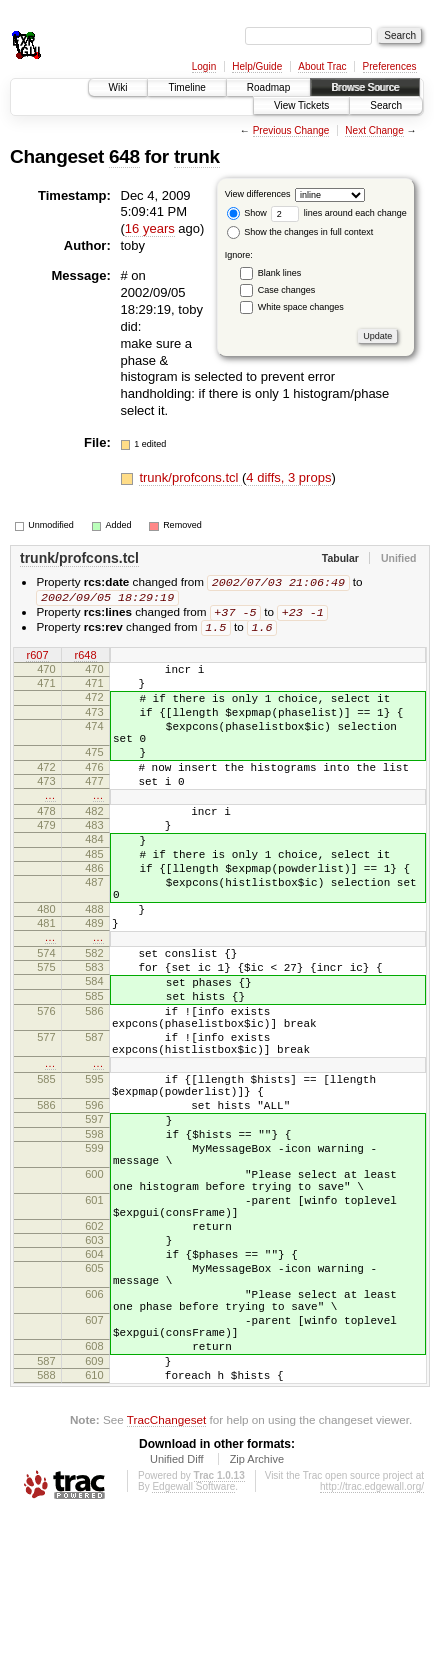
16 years (150, 228)
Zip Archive (257, 1622)
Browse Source (365, 87)
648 (124, 156)
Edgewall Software (193, 1649)
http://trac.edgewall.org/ (372, 1649)
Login (204, 66)
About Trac (322, 66)
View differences (258, 194)
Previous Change (291, 130)
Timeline (186, 87)
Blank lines (280, 273)
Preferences (390, 66)
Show (247, 213)
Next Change (374, 130)
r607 (37, 660)
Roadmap (268, 87)
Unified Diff (177, 1622)
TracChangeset (166, 1582)
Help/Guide (257, 66)
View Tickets (301, 105)
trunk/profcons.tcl (190, 477)
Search (386, 105)
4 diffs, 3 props (288, 477)
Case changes (287, 290)
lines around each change (339, 213)
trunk (197, 156)
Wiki (118, 87)
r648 (85, 660)
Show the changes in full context (300, 232)
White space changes (301, 307)
